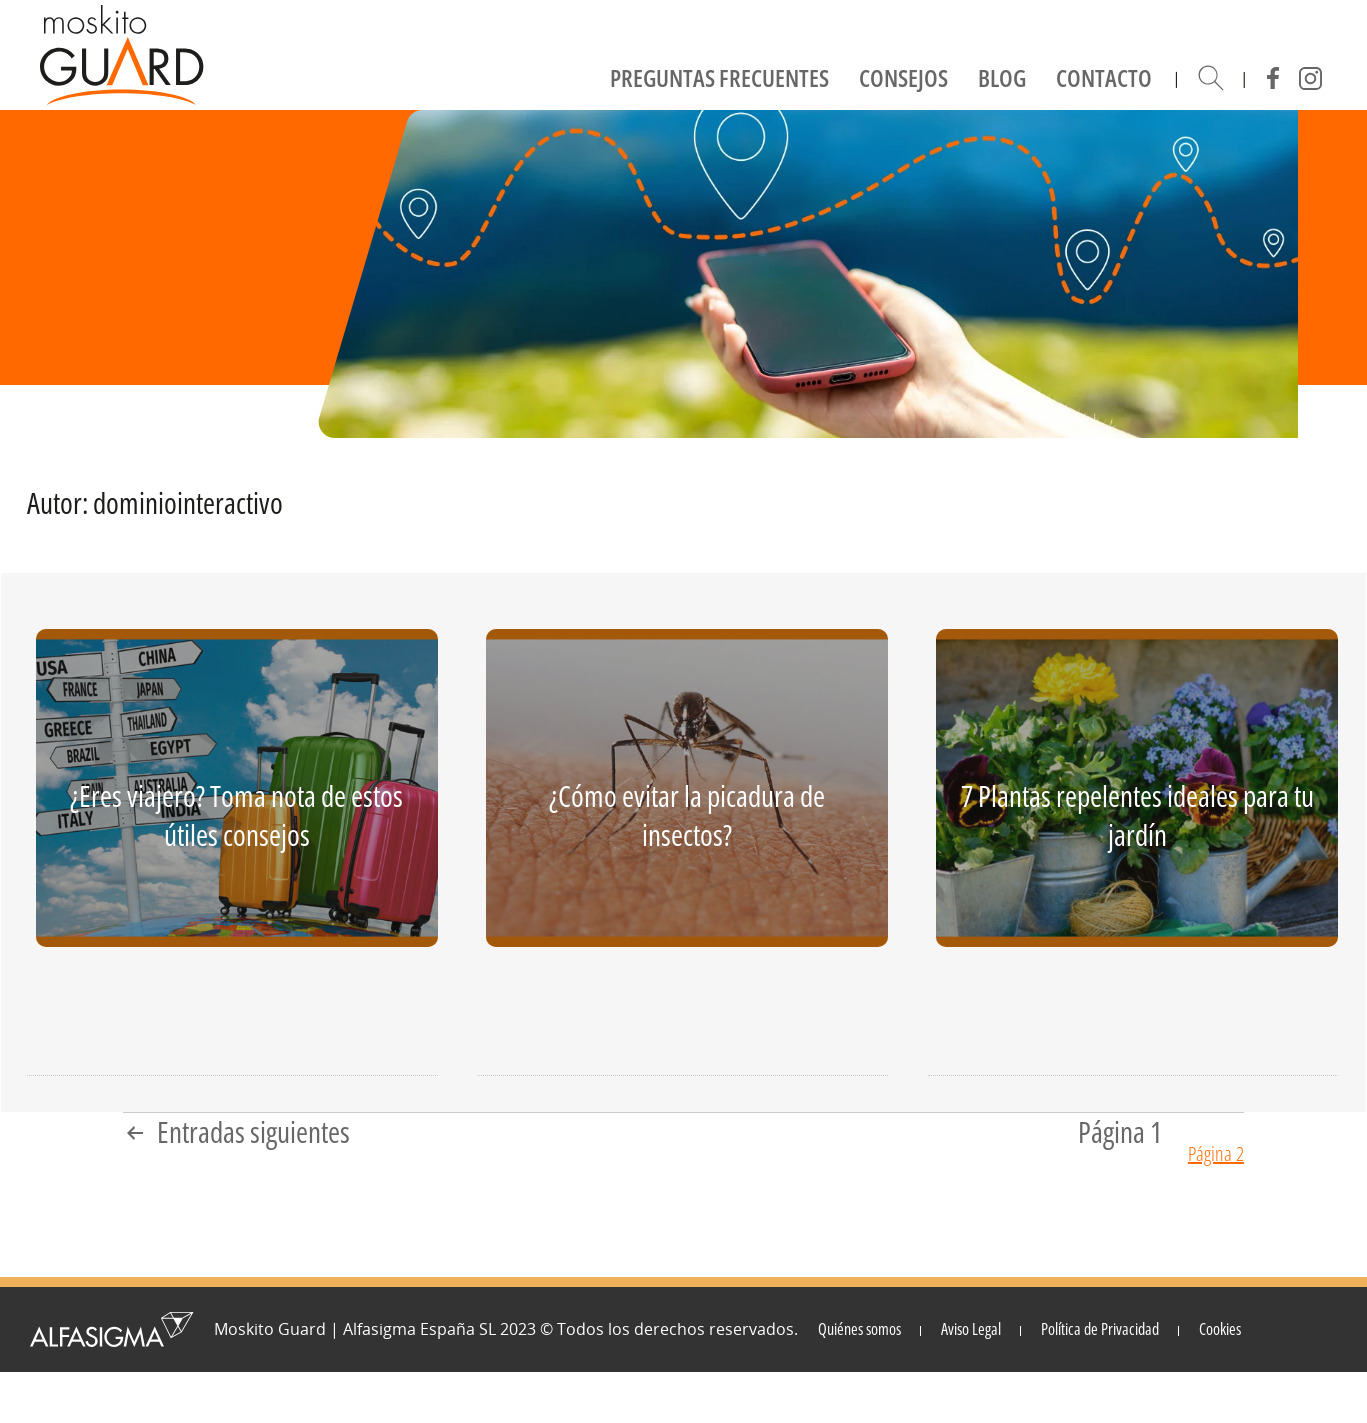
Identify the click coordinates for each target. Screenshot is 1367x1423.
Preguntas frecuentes (719, 77)
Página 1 (1120, 1132)
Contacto (1104, 77)
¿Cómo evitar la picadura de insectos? (687, 815)
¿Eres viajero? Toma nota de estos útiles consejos (236, 815)
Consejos (903, 77)
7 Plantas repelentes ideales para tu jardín (1137, 815)
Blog (1002, 77)
